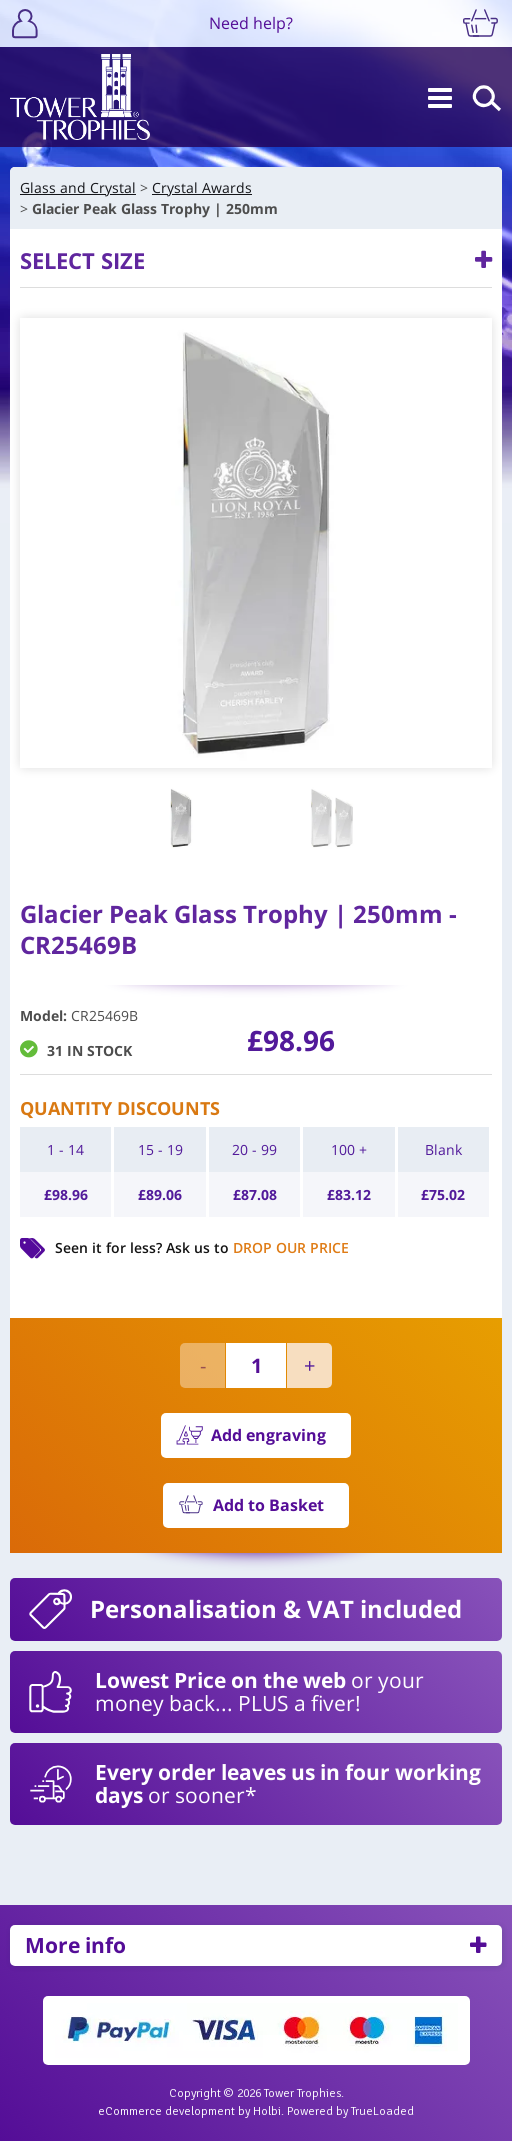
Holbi (267, 2111)
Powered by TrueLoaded (350, 2111)
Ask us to (257, 1247)
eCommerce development (166, 2111)
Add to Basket (268, 1505)
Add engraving (268, 1435)
